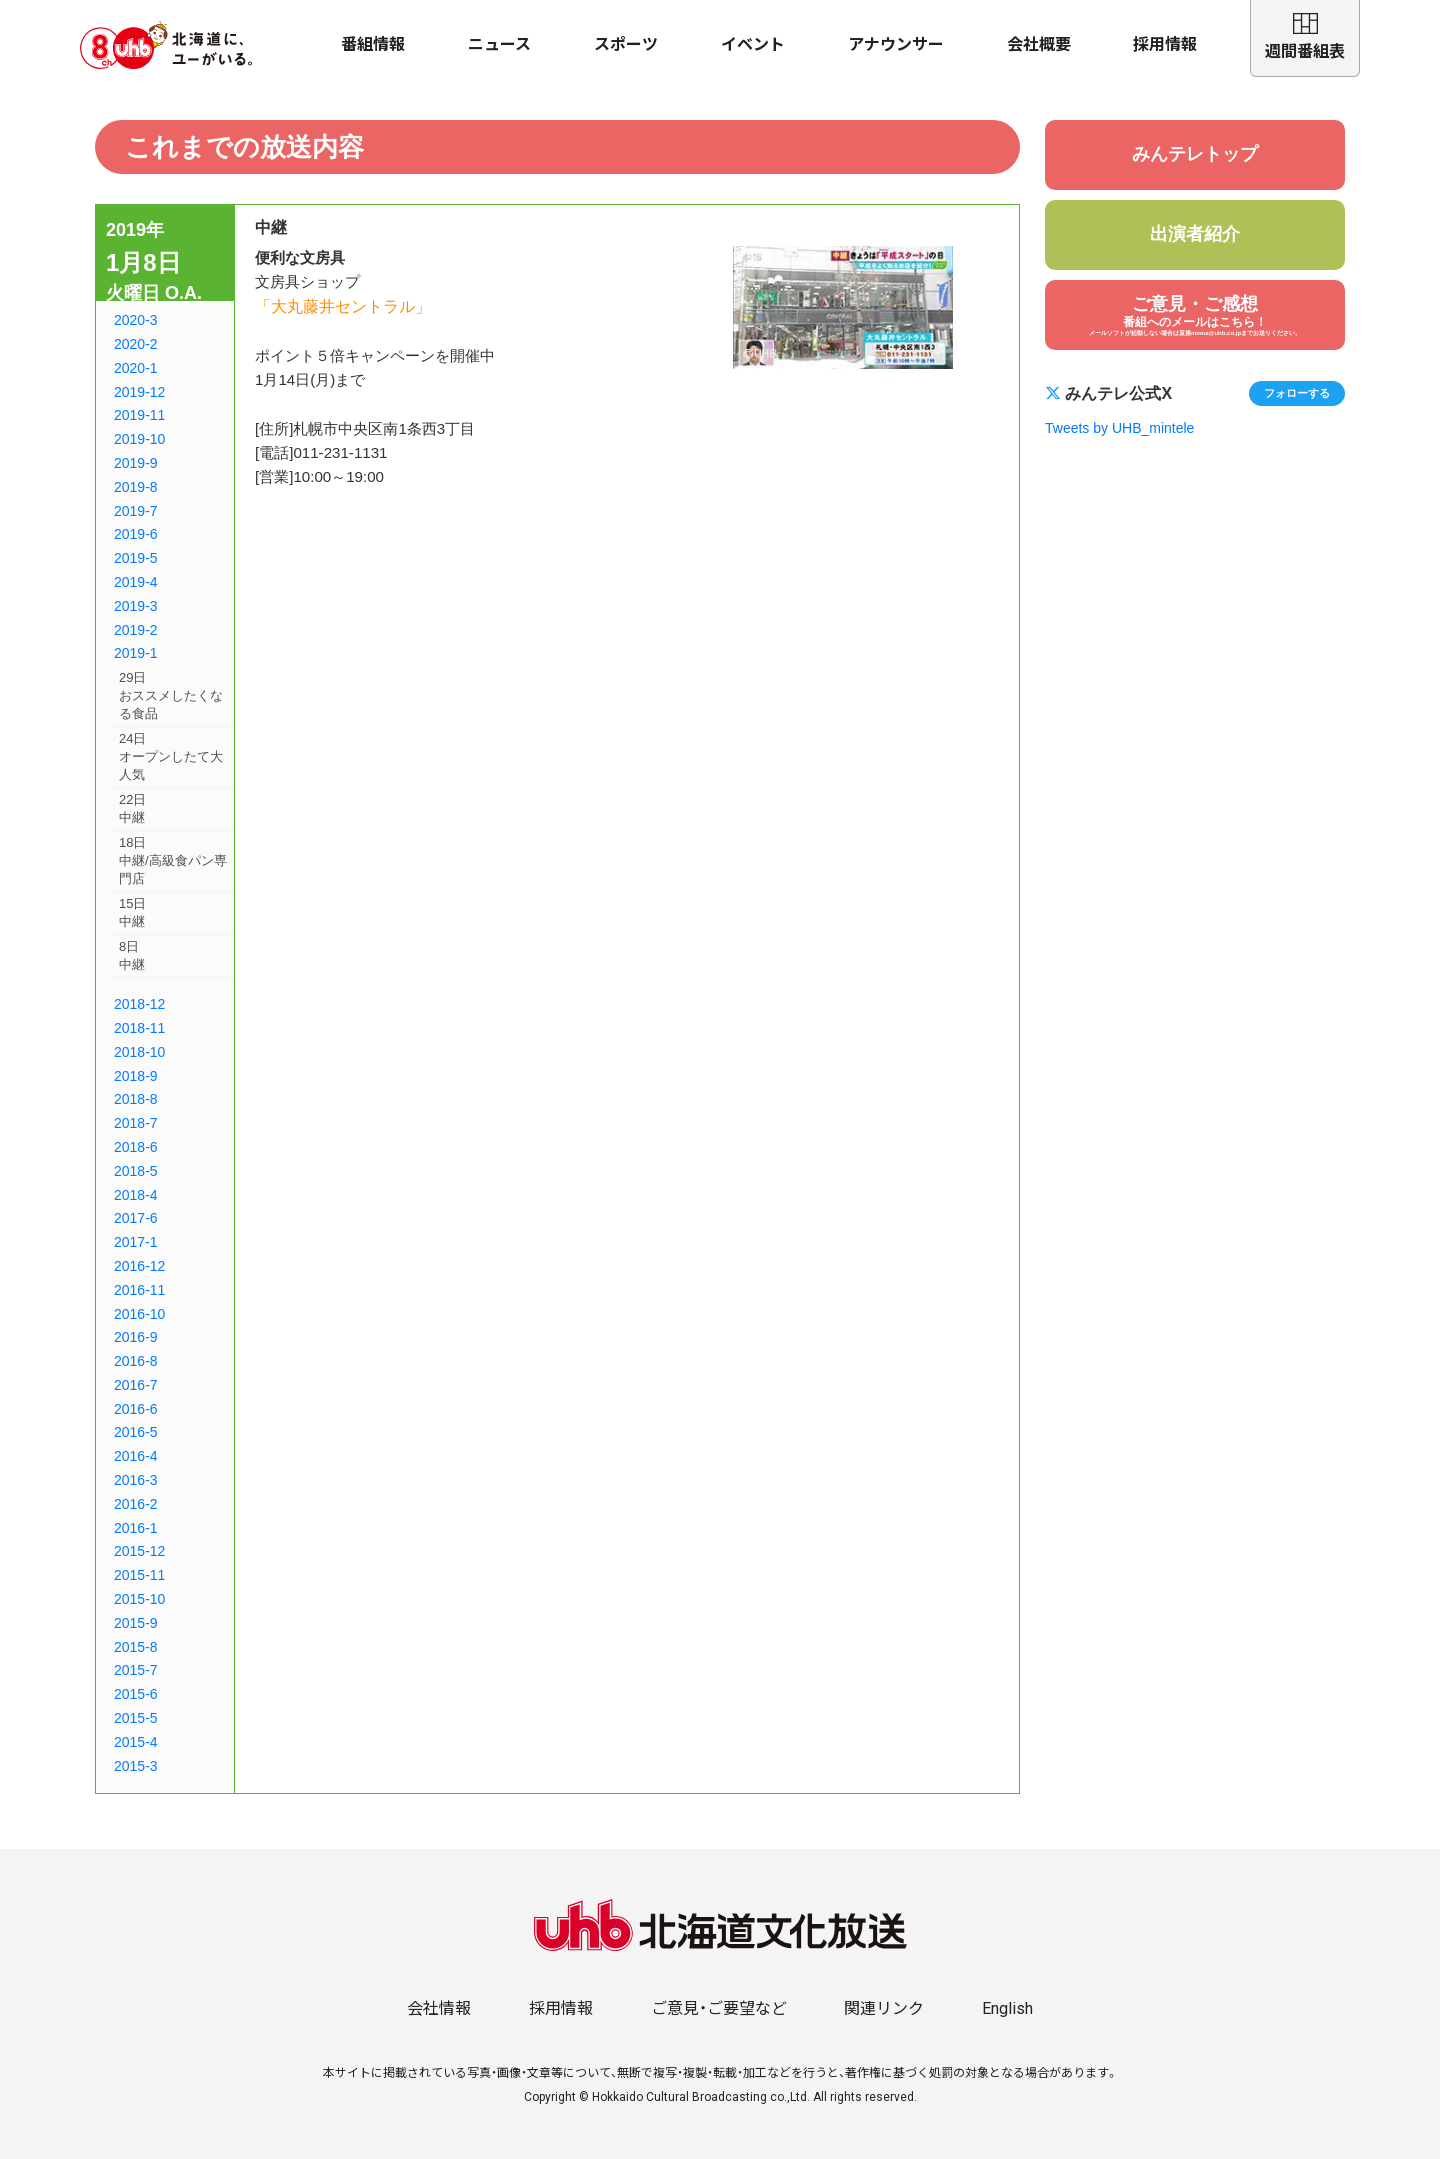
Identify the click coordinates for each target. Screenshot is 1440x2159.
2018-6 (136, 1147)
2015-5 (136, 1718)
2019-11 (139, 415)
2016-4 (136, 1456)
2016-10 (139, 1314)
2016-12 (139, 1266)
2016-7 (136, 1385)
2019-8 (136, 487)
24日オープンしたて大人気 (171, 756)
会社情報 (439, 2008)
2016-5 (136, 1432)
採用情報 (1165, 44)
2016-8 (136, 1361)
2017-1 (136, 1242)
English (1007, 2008)
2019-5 (136, 558)
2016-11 (139, 1290)
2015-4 (136, 1742)
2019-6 (136, 534)
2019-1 (136, 653)
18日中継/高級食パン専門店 (173, 860)
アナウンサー (896, 44)
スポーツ (626, 44)
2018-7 (136, 1123)
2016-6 (136, 1409)
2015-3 (136, 1766)
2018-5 (136, 1171)
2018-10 (139, 1052)
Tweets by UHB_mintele (1119, 428)
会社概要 (1039, 44)
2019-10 (139, 439)
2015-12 (139, 1551)
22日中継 (132, 808)
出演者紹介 (1195, 234)
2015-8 (136, 1647)
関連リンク (884, 2008)
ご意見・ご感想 (1195, 315)
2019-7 (136, 511)
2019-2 (136, 630)
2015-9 (136, 1623)
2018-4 (136, 1195)
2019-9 (136, 463)
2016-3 (136, 1480)
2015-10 (139, 1599)
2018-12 (139, 1004)
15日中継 (132, 912)
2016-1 (136, 1528)
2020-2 (136, 344)
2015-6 (136, 1694)
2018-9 (136, 1076)
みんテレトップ (1195, 154)
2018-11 (139, 1028)
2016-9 (136, 1337)
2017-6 (136, 1218)
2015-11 (139, 1575)
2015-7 (136, 1670)
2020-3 (136, 320)
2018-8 (136, 1099)
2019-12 (139, 392)
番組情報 (373, 44)
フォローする (1297, 393)
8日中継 (132, 955)
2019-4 (136, 582)
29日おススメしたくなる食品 (171, 695)
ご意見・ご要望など (719, 2008)
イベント (753, 44)
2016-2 (136, 1504)
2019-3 (136, 606)
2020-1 (136, 368)
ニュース (499, 44)
